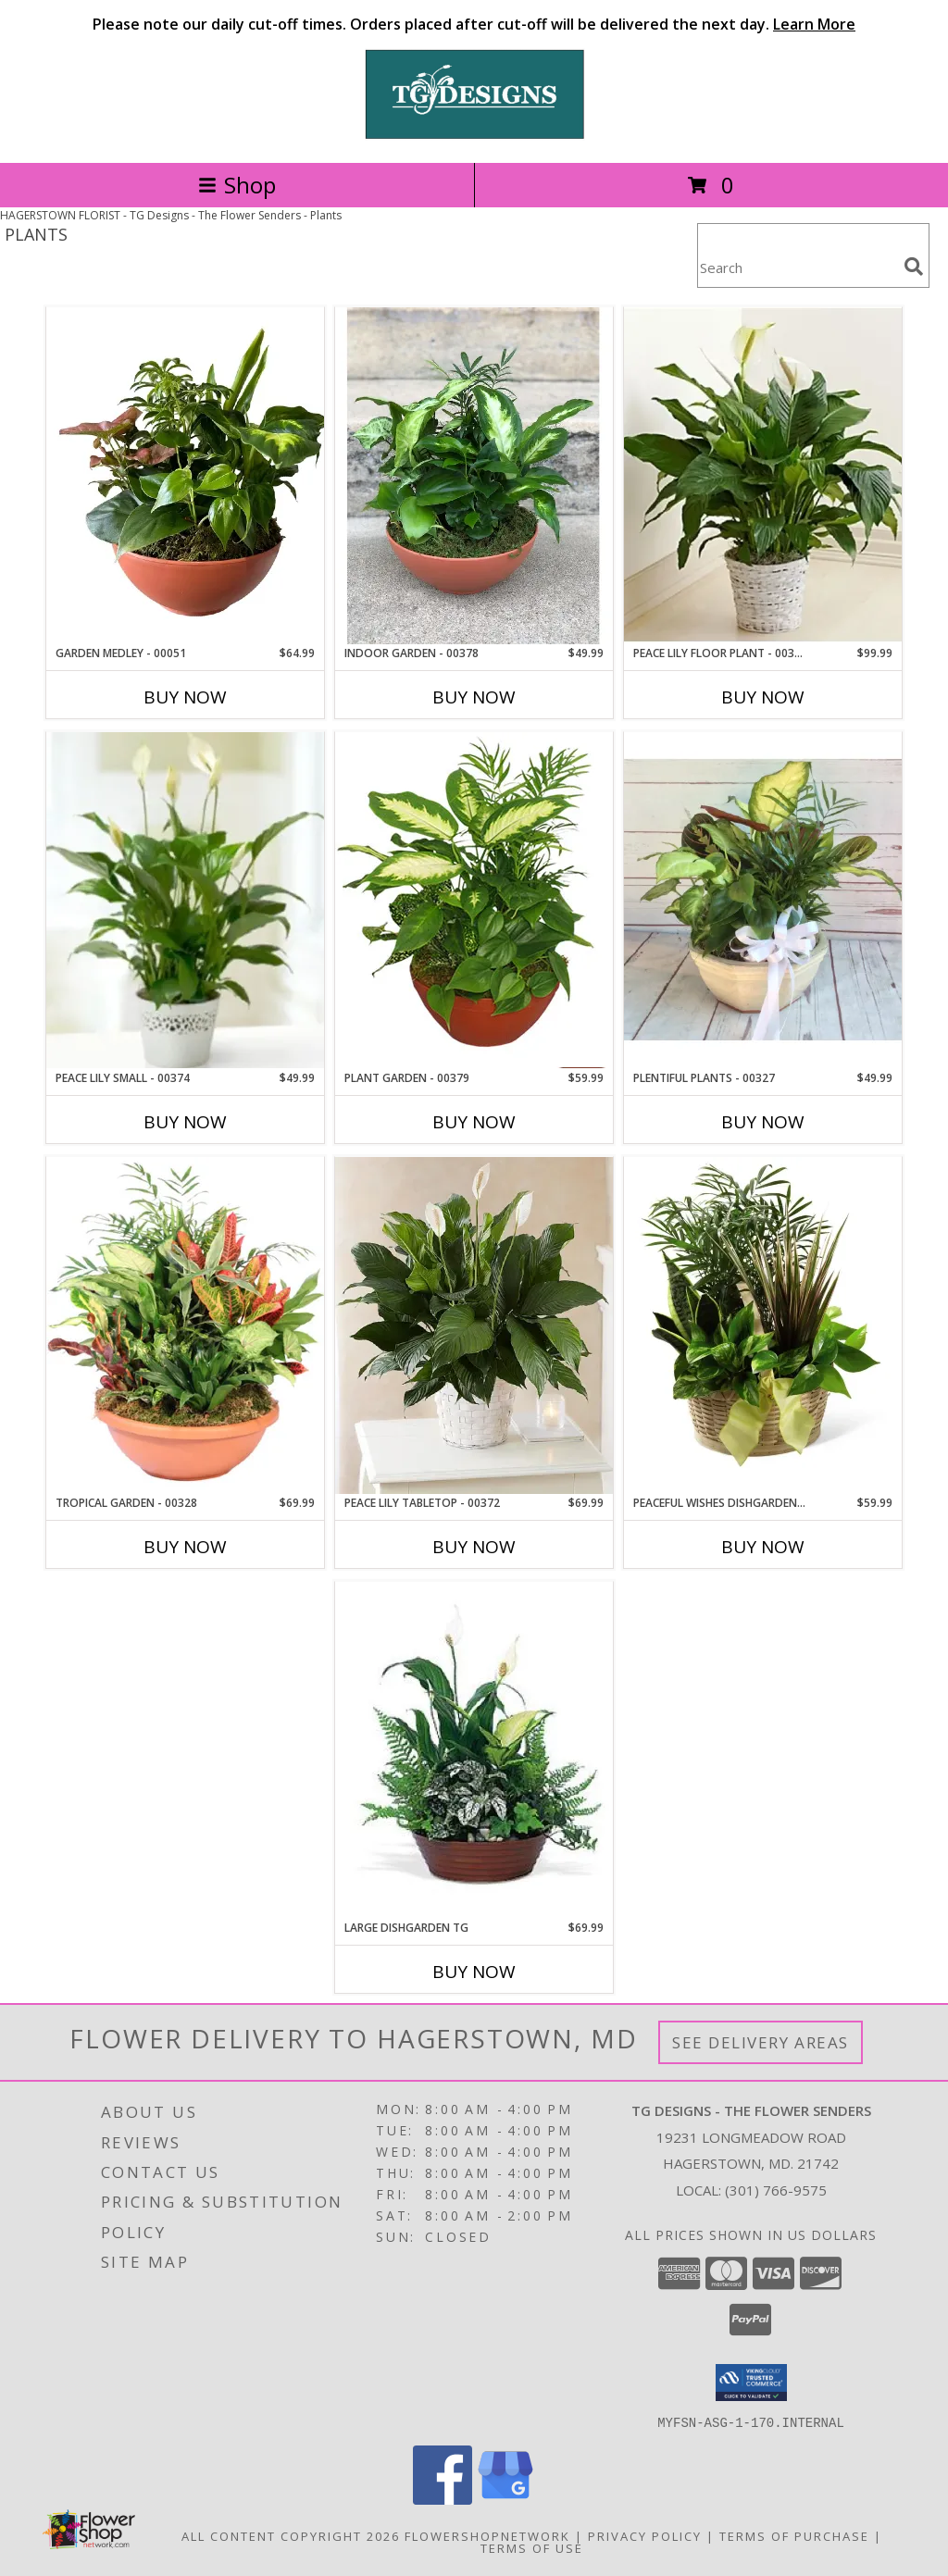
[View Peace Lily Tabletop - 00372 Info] (474, 1325)
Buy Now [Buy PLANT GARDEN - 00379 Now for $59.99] (474, 1122)
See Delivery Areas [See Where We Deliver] (760, 2042)
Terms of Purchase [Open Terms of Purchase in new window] (794, 2535)
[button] (751, 2382)
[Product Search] (797, 267)
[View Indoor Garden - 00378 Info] (474, 475)
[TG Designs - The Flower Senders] (474, 135)
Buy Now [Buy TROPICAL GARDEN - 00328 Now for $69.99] (185, 1547)
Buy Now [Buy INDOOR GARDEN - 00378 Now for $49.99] (474, 697)
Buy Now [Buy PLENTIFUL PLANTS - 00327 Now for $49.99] (763, 1122)
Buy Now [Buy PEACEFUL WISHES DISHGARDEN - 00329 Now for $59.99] (763, 1547)
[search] (914, 266)
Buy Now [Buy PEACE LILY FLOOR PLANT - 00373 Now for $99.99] (763, 697)
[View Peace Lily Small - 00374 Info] (185, 900)
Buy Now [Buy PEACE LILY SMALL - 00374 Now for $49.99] (185, 1122)
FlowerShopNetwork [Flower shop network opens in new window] (487, 2535)
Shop (237, 184)
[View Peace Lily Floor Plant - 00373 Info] (763, 475)
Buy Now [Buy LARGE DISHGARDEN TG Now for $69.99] (474, 1972)
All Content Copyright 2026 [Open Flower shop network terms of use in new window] (290, 2535)
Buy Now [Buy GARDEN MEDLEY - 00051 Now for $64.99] (185, 697)
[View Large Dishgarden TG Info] (474, 1750)
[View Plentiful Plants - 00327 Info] (763, 900)
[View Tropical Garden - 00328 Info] (185, 1325)
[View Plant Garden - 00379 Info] (474, 900)
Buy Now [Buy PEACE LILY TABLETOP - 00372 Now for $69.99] (474, 1547)
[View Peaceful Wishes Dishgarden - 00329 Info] (763, 1325)
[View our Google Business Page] (505, 2499)
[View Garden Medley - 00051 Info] (185, 475)
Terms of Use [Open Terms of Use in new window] (531, 2547)
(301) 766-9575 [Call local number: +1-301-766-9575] (776, 2190)
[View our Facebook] (442, 2499)
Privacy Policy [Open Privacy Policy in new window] (645, 2535)
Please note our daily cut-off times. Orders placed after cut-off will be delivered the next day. (474, 24)
